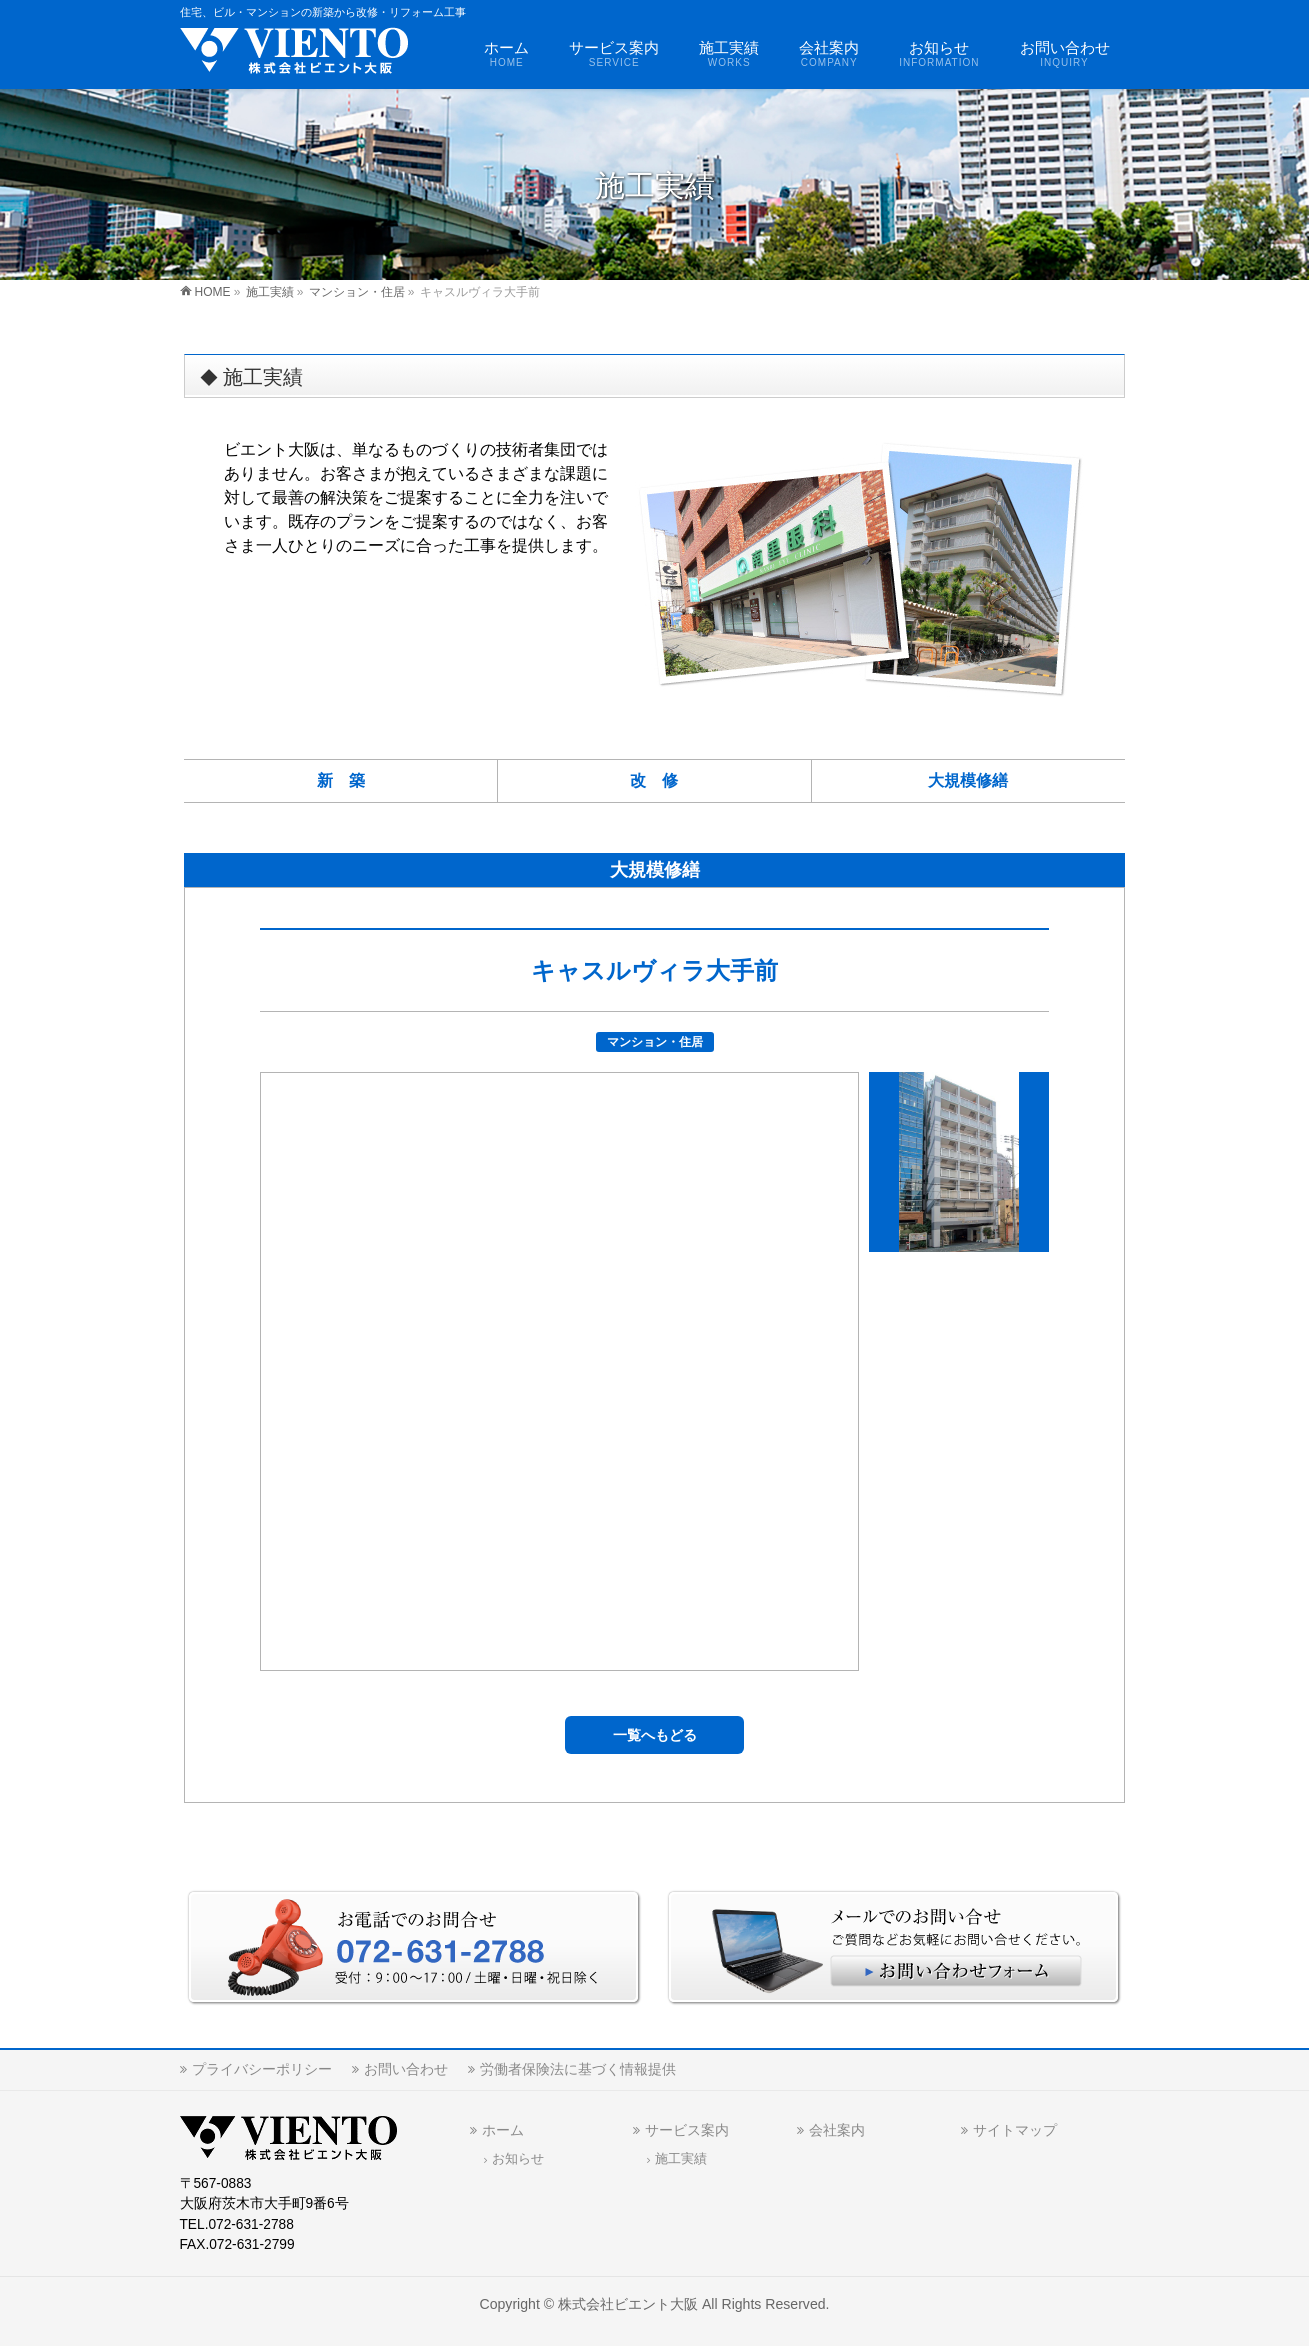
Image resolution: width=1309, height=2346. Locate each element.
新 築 (341, 780)
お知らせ (518, 2159)
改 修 (654, 780)
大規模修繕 (968, 780)
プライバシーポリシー (262, 2069)
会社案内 (837, 2130)
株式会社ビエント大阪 (628, 2304)
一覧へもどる (655, 1735)
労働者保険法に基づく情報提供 (578, 2069)
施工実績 (681, 2159)
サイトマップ (1015, 2130)
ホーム (503, 2130)
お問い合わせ (406, 2069)
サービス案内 (687, 2130)
